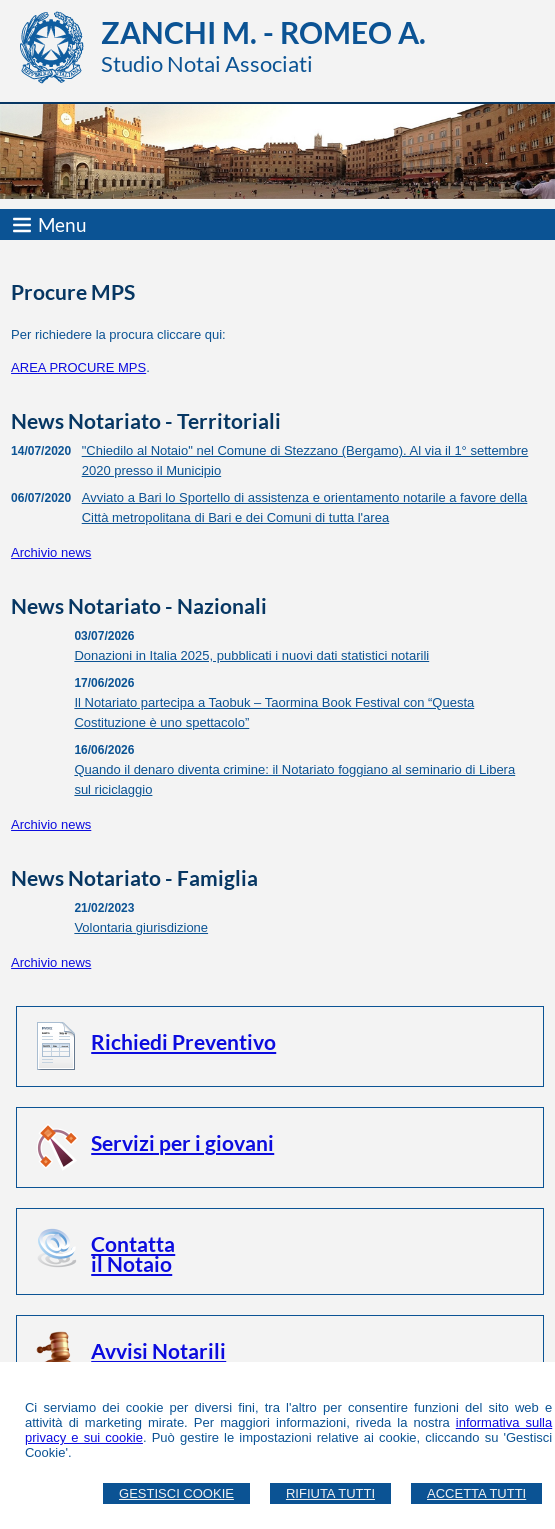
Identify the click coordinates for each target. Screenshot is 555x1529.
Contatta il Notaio (133, 1253)
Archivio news (51, 552)
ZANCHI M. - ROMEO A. (263, 32)
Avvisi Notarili (158, 1350)
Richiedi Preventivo (183, 1041)
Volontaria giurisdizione (141, 927)
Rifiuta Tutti (330, 1493)
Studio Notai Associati (207, 63)
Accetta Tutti (476, 1493)
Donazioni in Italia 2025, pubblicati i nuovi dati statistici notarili (251, 655)
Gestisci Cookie (176, 1493)
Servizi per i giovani (182, 1142)
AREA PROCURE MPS (78, 367)
